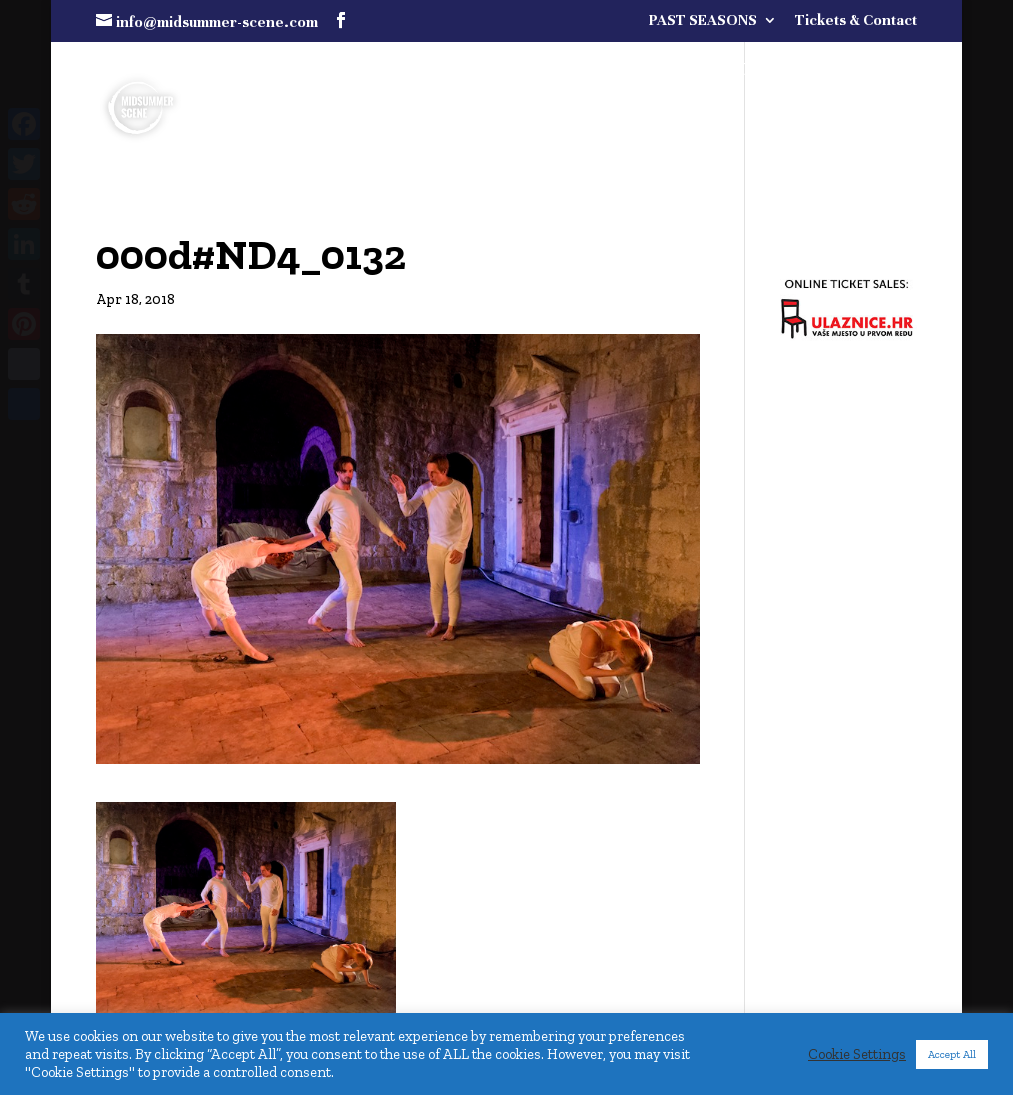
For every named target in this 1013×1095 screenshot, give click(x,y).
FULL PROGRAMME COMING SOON (709, 71)
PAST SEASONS (703, 20)
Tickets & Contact (856, 20)
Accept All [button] (952, 1054)
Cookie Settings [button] (857, 1054)
